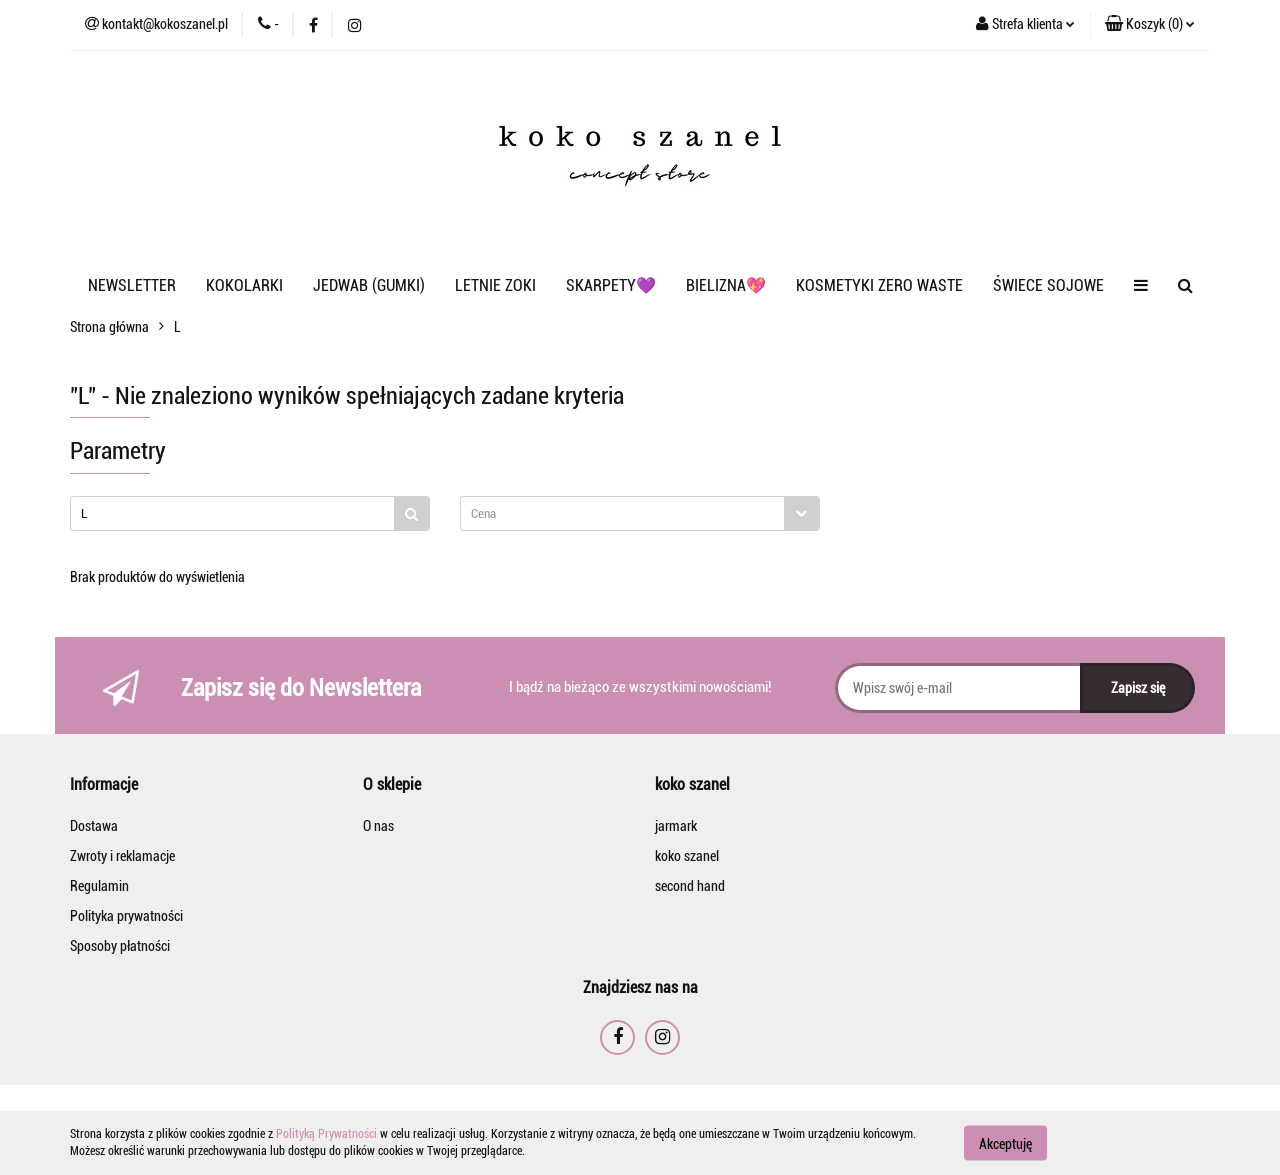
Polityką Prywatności (326, 1134)
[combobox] (640, 513)
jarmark (676, 826)
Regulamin (99, 886)
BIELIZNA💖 (726, 285)
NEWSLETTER (132, 285)
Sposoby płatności (120, 946)
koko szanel (687, 856)
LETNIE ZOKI (495, 285)
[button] (1150, 25)
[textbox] (622, 513)
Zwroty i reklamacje (122, 856)
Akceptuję (1005, 1143)
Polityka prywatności (126, 916)
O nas (378, 826)
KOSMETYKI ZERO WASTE (879, 285)
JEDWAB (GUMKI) (369, 285)
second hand (690, 886)
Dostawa (94, 826)
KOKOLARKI (244, 285)
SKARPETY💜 (611, 285)
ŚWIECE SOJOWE (1048, 285)
